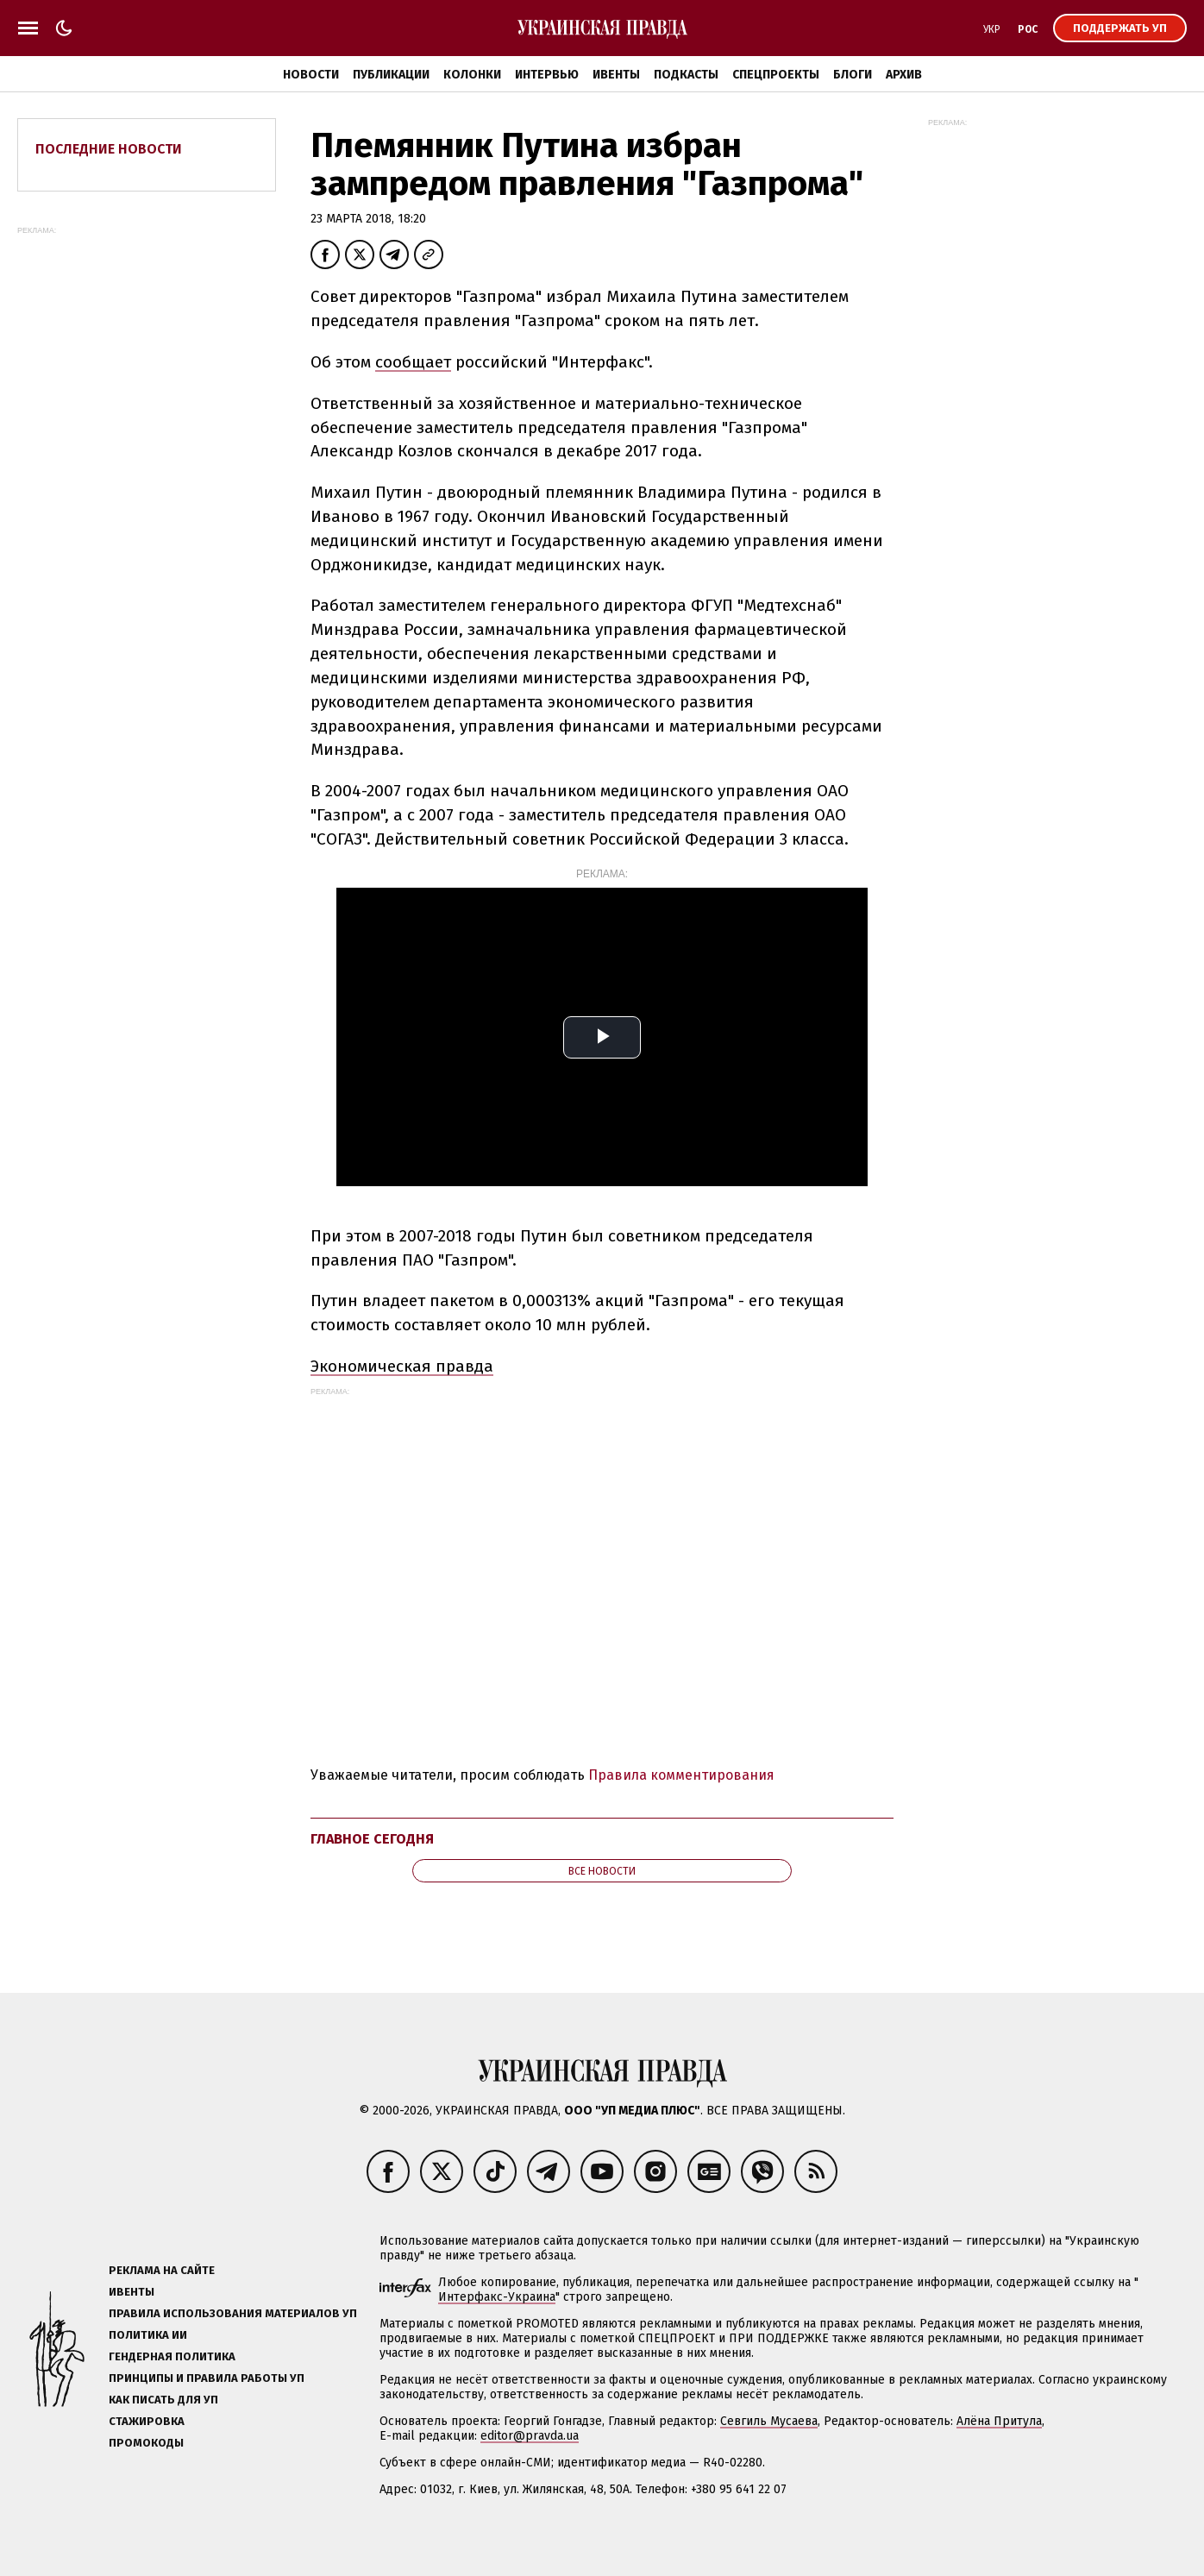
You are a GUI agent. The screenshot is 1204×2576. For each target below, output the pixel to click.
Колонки (472, 74)
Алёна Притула (999, 2421)
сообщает (413, 362)
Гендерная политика (172, 2356)
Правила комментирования (681, 1775)
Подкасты (686, 74)
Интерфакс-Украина (496, 2297)
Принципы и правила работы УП (206, 2378)
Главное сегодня (372, 1839)
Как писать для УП (163, 2399)
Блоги (852, 74)
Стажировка (147, 2421)
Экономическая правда (401, 1366)
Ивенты (616, 74)
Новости (311, 74)
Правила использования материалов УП (233, 2313)
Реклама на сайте (162, 2270)
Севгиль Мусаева (769, 2421)
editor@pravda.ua (529, 2435)
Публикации (391, 74)
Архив (904, 74)
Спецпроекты (775, 74)
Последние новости (108, 149)
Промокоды (146, 2442)
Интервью (547, 74)
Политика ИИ (148, 2334)
